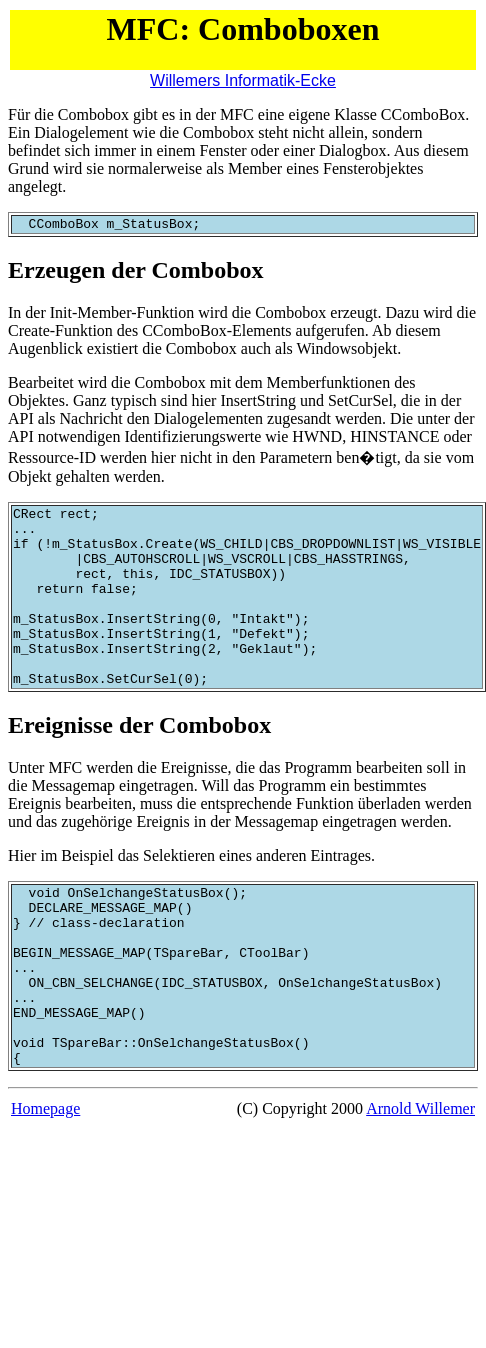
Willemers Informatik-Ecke (243, 80)
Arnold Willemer (420, 1183)
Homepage (45, 1183)
